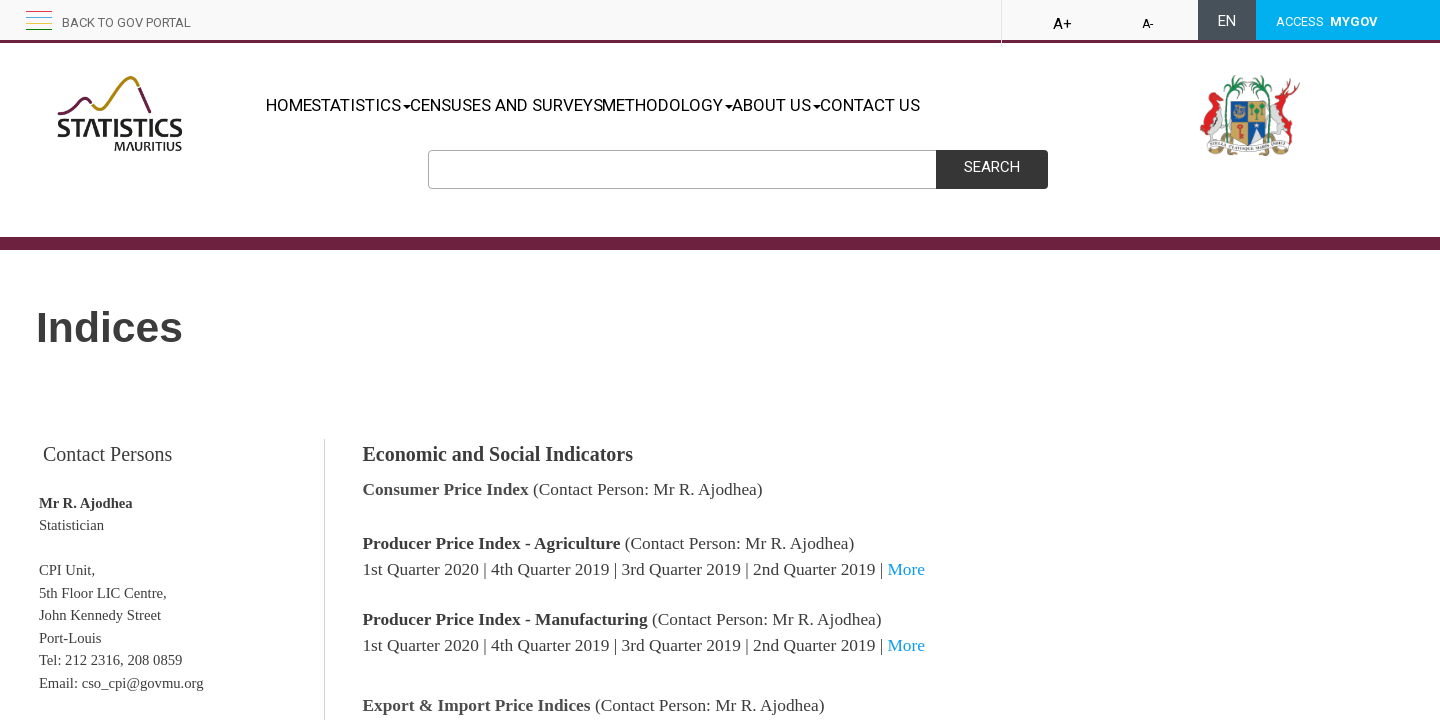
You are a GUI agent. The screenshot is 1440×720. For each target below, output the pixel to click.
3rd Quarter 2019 (681, 569)
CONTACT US (975, 105)
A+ (1062, 24)
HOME (289, 105)
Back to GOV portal (126, 22)
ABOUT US (860, 105)
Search (992, 167)
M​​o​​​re (906, 569)
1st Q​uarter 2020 (420, 645)
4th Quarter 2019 (550, 569)
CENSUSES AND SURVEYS (548, 105)
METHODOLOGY (730, 105)
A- (1147, 24)
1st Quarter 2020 (420, 569)
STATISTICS (382, 105)
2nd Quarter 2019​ (814, 645)
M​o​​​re (906, 645)
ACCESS (1327, 21)
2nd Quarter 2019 (814, 569)
